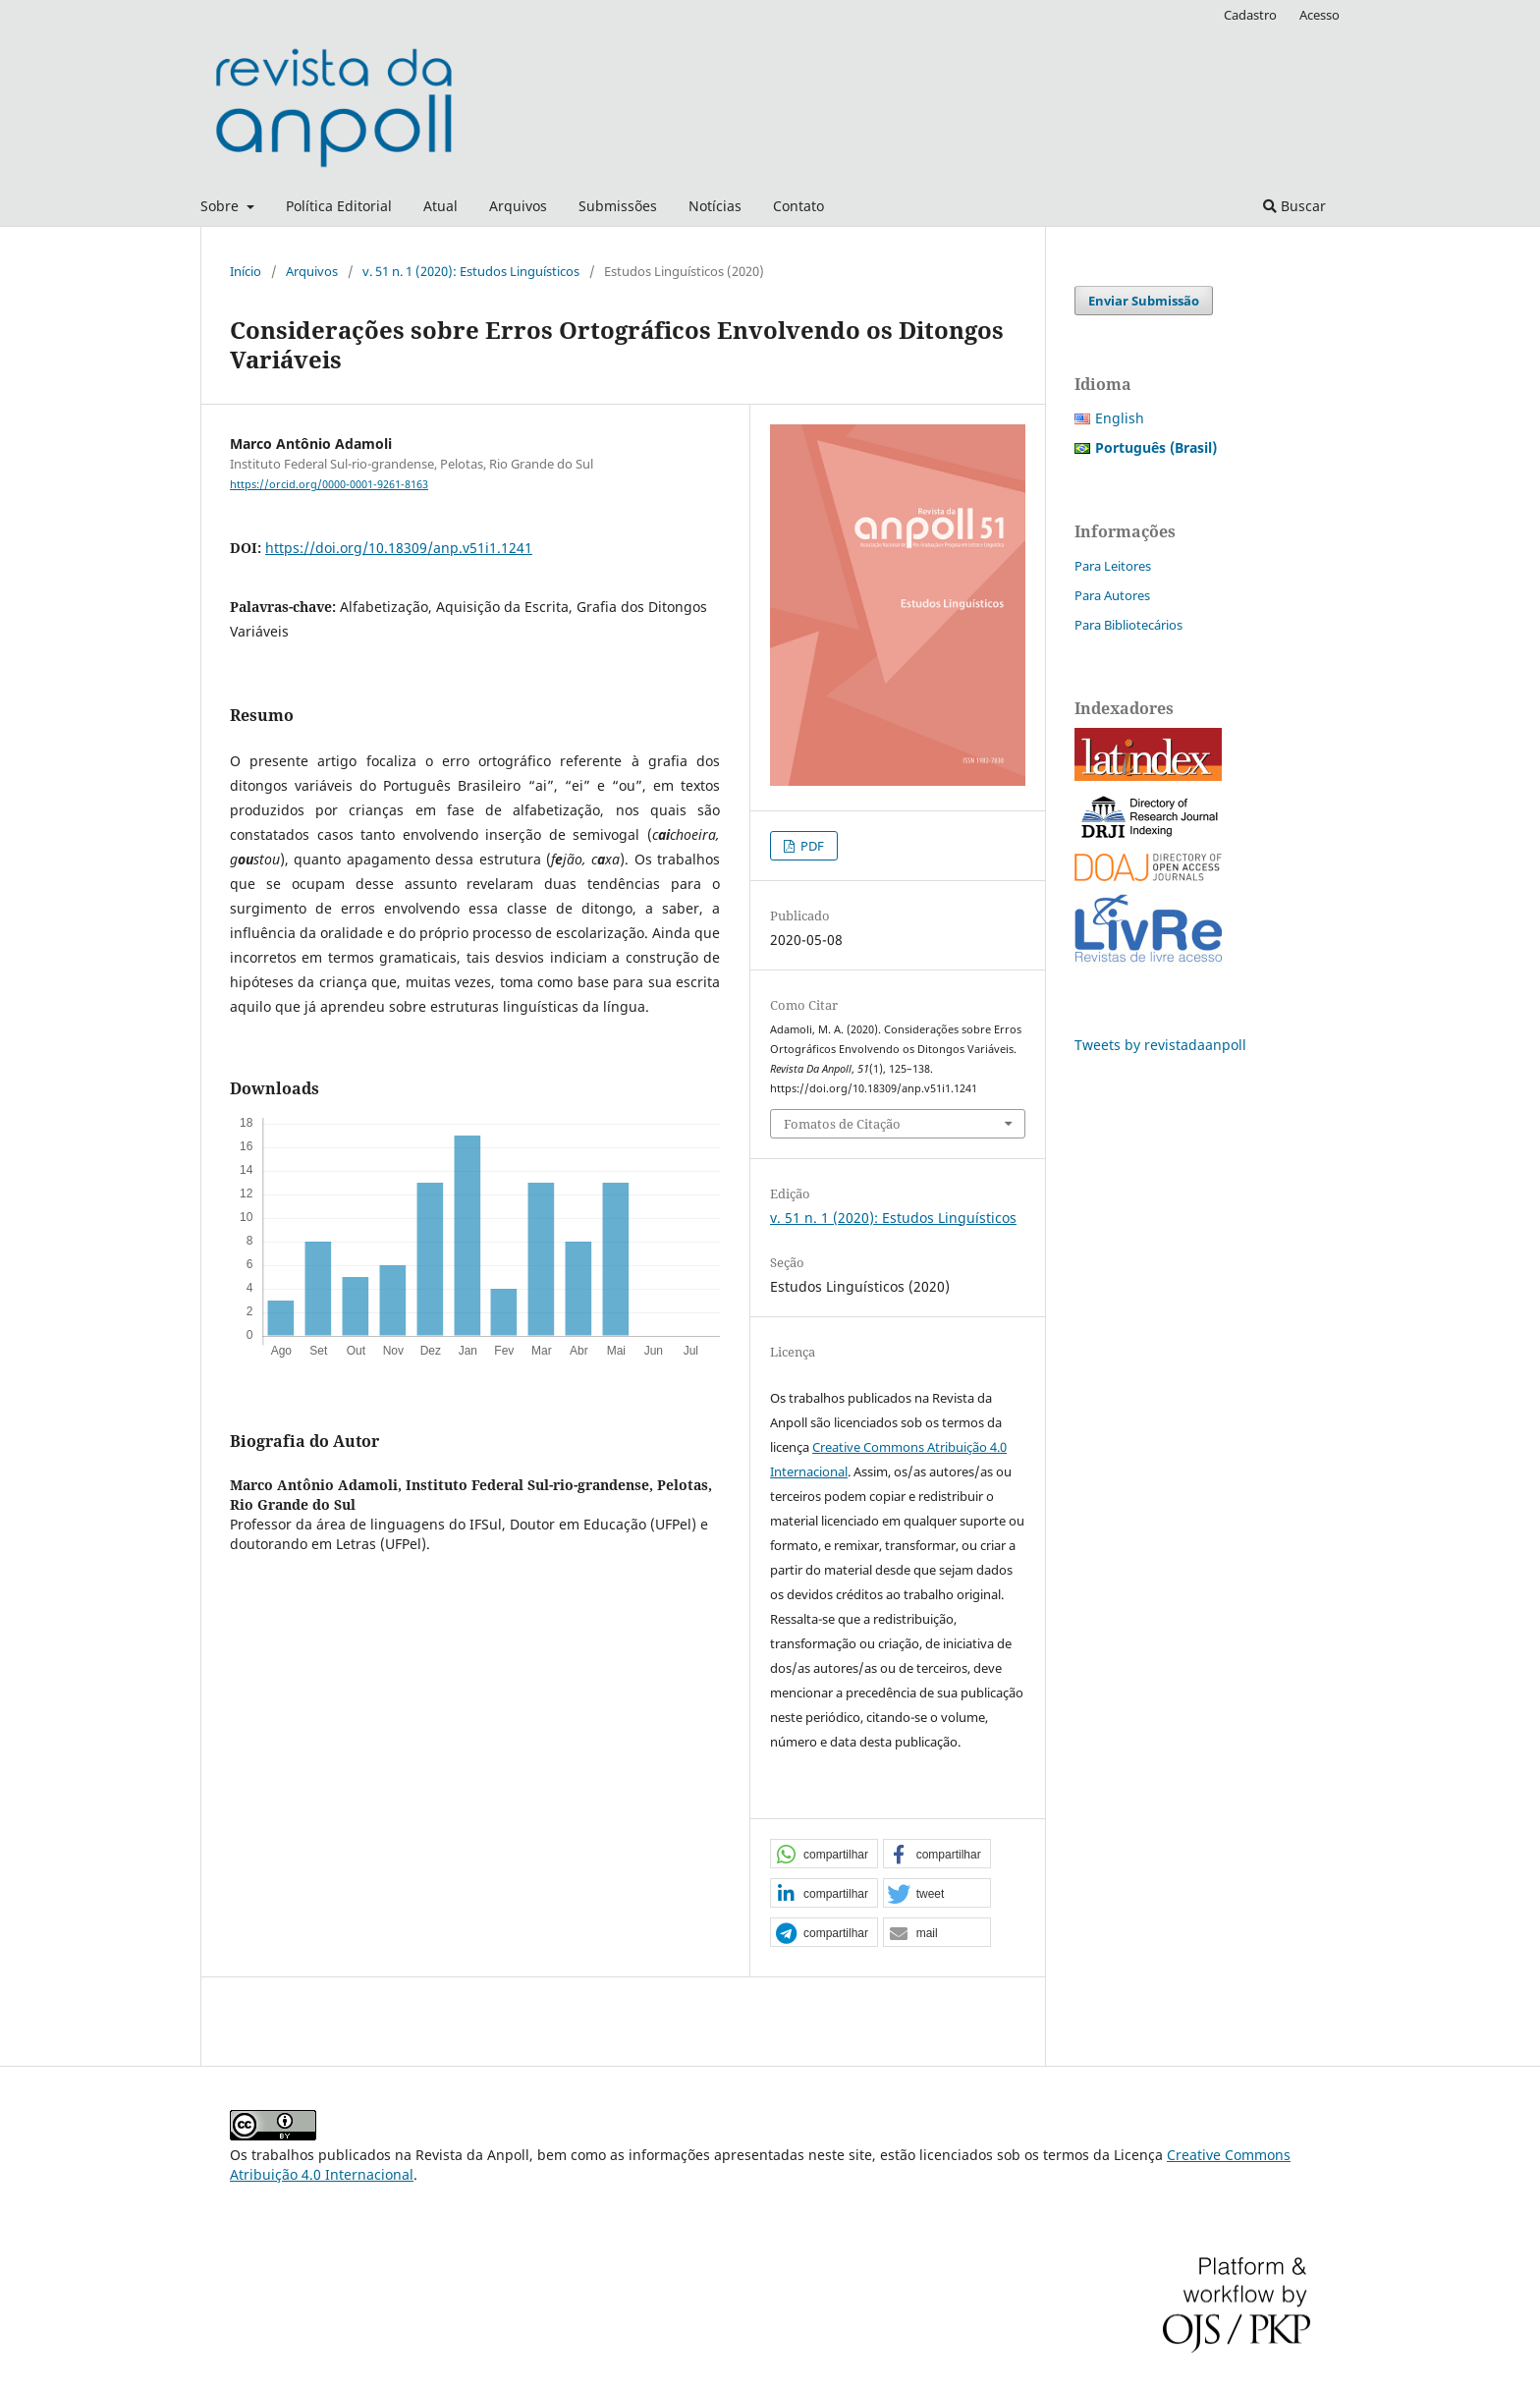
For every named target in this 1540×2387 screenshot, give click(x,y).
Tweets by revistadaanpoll (1160, 1044)
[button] (824, 1854)
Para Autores (1112, 595)
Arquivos (518, 205)
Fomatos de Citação (842, 1124)
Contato (798, 205)
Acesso (1319, 15)
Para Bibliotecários (1128, 625)
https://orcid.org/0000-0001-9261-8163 (329, 484)
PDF (811, 846)
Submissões (617, 205)
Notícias (715, 205)
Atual (440, 205)
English (1119, 418)
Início (245, 271)
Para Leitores (1112, 566)
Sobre (221, 205)
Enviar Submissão (1143, 300)
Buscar (1294, 205)
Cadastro (1250, 15)
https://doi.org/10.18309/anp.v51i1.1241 (398, 547)
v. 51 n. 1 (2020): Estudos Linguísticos (470, 271)
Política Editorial (339, 205)
